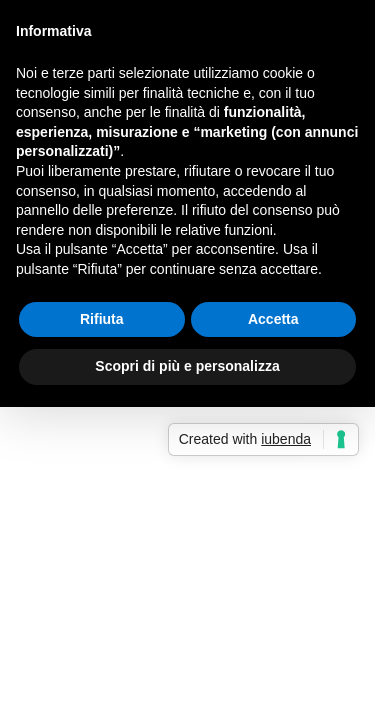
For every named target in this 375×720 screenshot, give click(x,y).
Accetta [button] (273, 319)
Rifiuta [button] (102, 319)
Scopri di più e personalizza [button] (187, 366)
